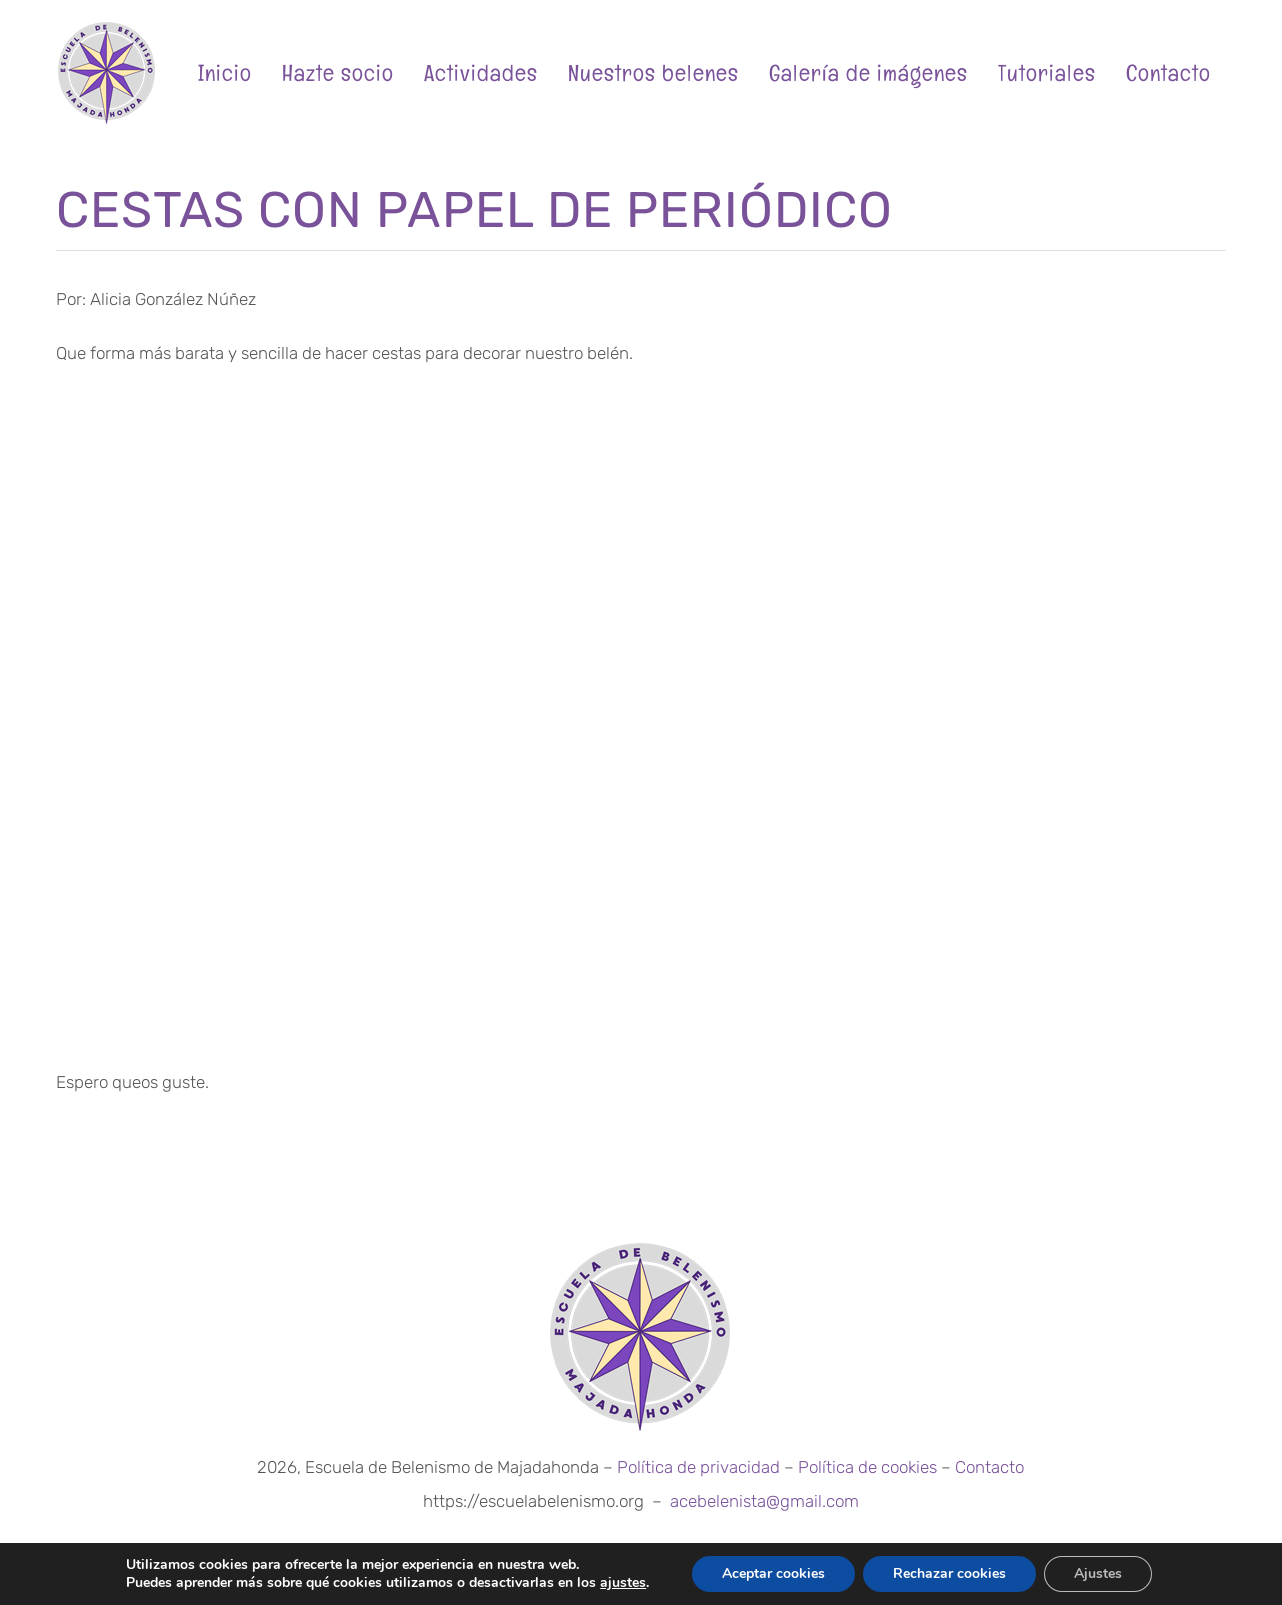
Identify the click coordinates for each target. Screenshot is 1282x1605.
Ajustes (1098, 1573)
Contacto (989, 1467)
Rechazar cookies (949, 1573)
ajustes (623, 1583)
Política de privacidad (698, 1467)
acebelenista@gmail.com (764, 1501)
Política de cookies (867, 1467)
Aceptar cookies (773, 1573)
